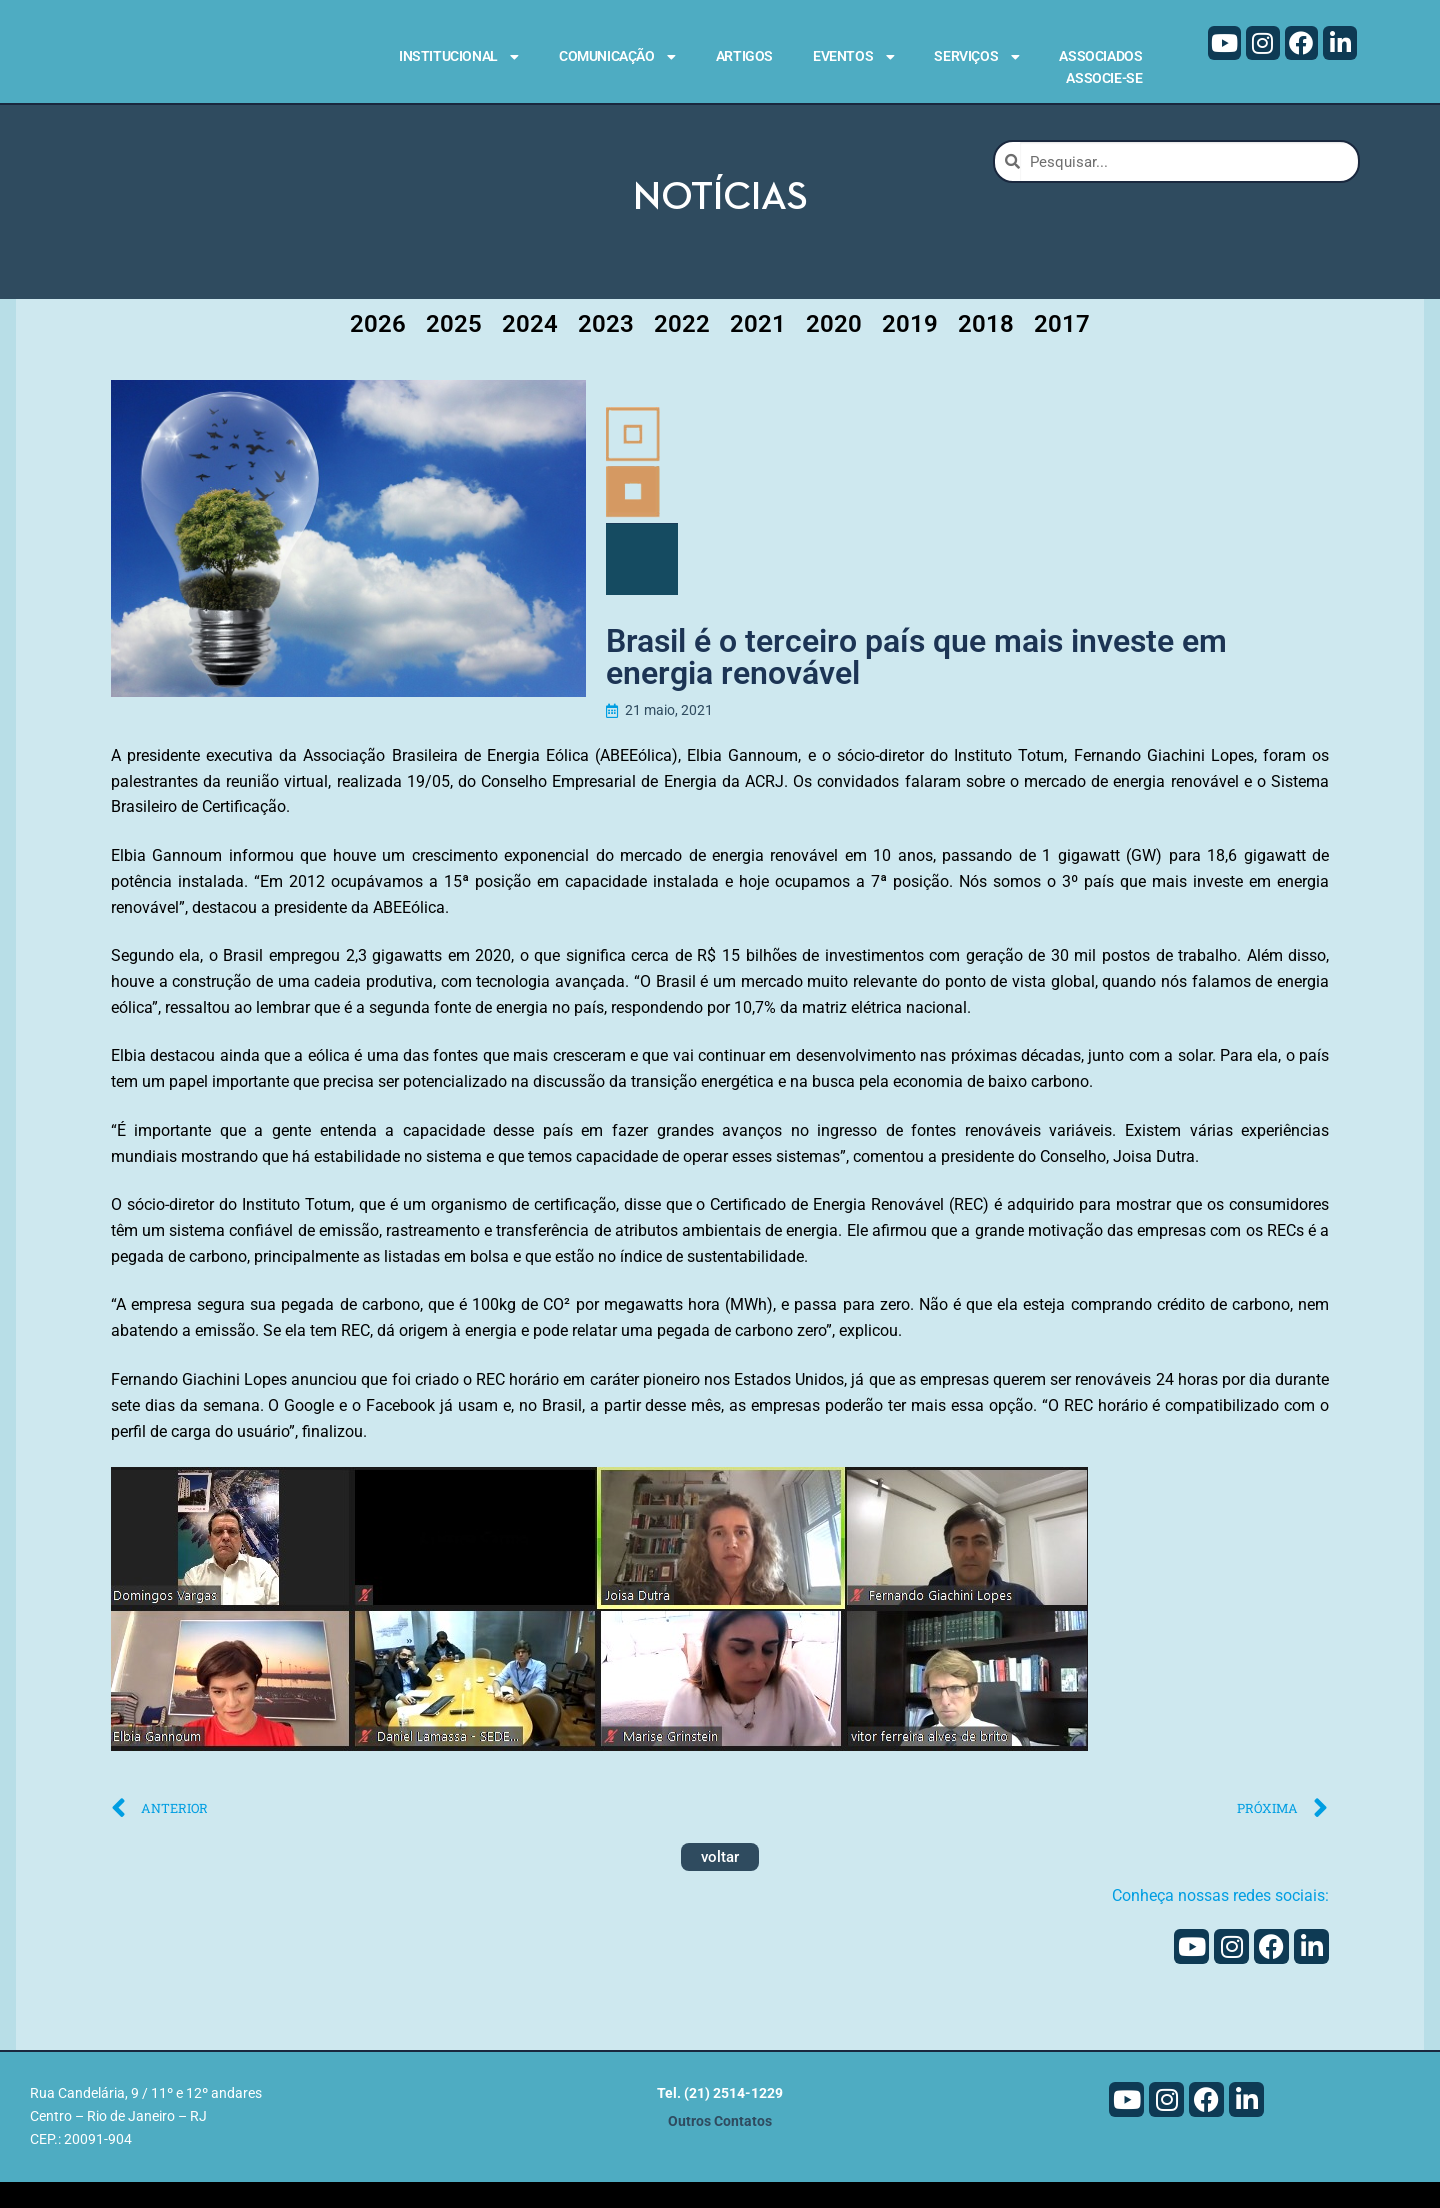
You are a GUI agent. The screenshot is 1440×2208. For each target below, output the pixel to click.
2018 (986, 350)
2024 (530, 350)
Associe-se (1104, 78)
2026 (378, 350)
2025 (454, 350)
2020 (834, 350)
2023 (606, 350)
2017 (1062, 350)
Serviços (976, 57)
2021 (758, 350)
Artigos (744, 56)
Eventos (853, 57)
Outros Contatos (720, 2148)
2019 (910, 350)
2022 (682, 350)
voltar (720, 1883)
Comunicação (617, 57)
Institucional (459, 57)
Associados (1100, 56)
